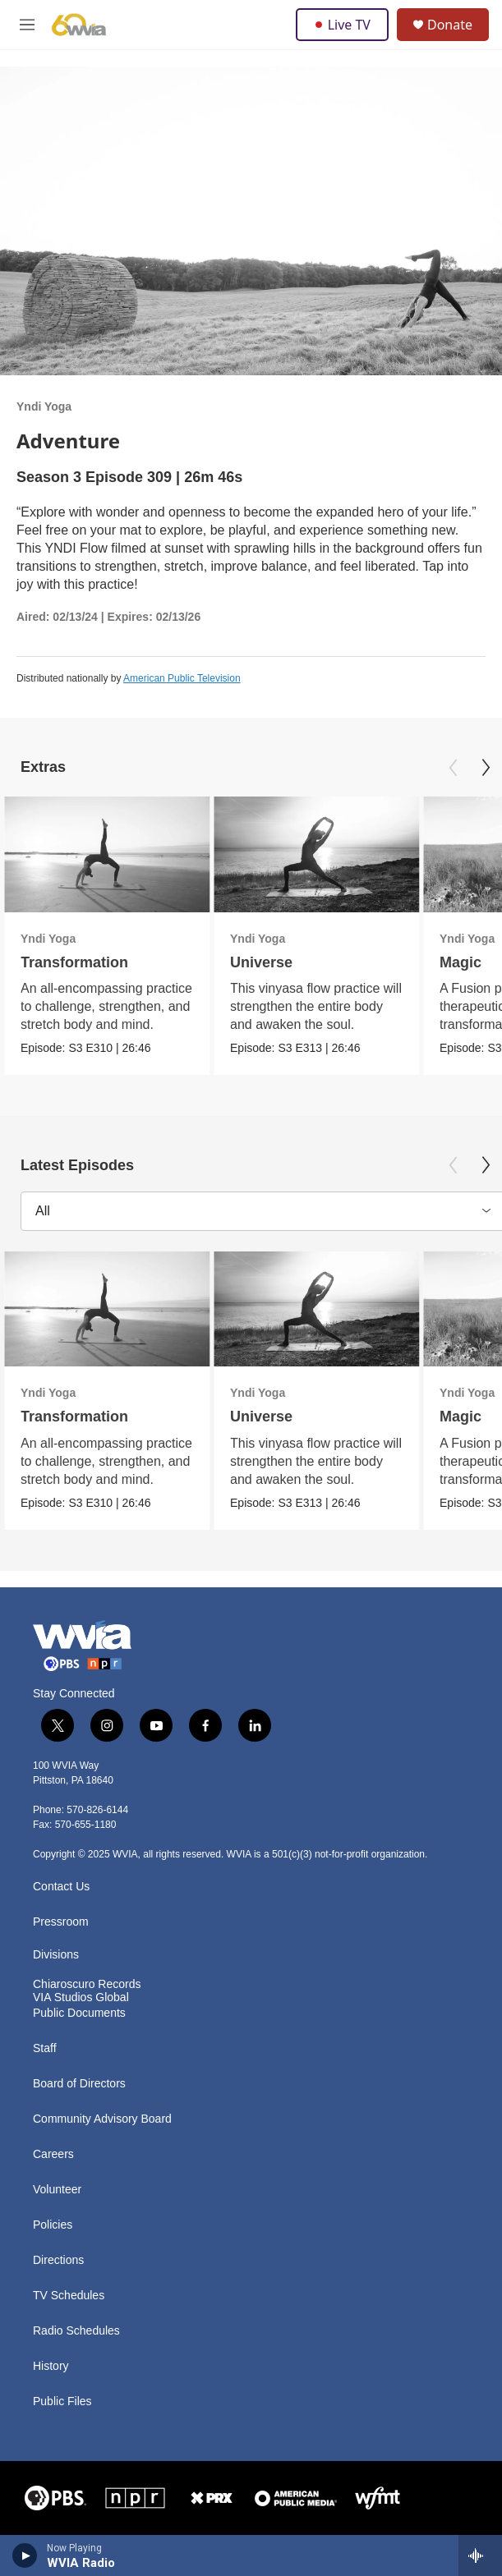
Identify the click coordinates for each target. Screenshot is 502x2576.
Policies (52, 2225)
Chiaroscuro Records (87, 1984)
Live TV (342, 25)
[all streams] (480, 2555)
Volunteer (57, 2189)
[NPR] (135, 2498)
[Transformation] (107, 854)
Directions (58, 2260)
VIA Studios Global (81, 1997)
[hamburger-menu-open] (27, 24)
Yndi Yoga (43, 406)
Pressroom (61, 1922)
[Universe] (316, 854)
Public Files (62, 2401)
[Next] (485, 767)
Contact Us (61, 1886)
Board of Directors (79, 2084)
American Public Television (182, 678)
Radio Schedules (76, 2331)
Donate (449, 24)
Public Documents (79, 2013)
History (51, 2366)
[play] (25, 2555)
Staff (45, 2048)
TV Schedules (68, 2295)
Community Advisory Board (102, 2119)
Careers (53, 2154)
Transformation (74, 962)
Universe (261, 962)
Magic (460, 962)
